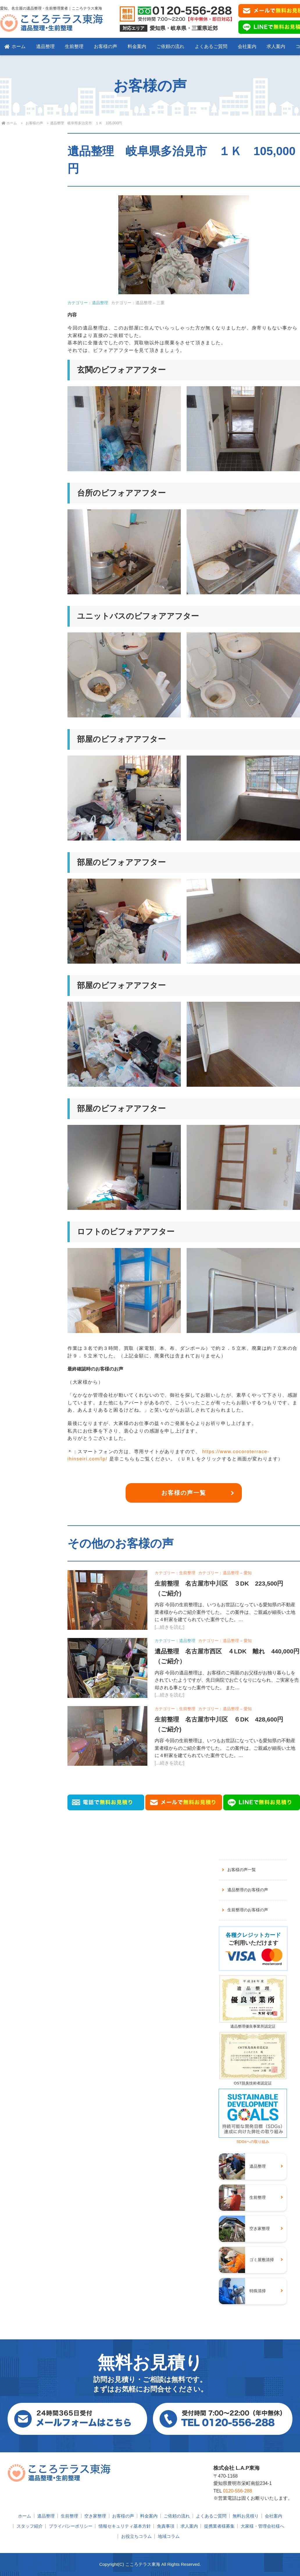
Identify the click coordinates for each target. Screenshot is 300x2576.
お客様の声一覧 (183, 1493)
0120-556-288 (237, 2490)
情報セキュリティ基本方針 (125, 2526)
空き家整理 (95, 2516)
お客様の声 (105, 46)
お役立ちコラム (136, 2536)
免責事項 (165, 2526)
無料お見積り (246, 2516)
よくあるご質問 (211, 46)
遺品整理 (45, 46)
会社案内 (247, 46)
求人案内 (276, 46)
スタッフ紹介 (30, 2526)
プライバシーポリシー (70, 2526)
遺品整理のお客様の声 (247, 1889)
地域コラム (169, 2536)
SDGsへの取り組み (253, 2139)
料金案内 (137, 46)
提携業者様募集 (219, 2526)
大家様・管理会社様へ (262, 2526)
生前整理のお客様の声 (247, 1909)
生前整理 (74, 46)
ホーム (15, 46)
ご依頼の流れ (170, 46)
